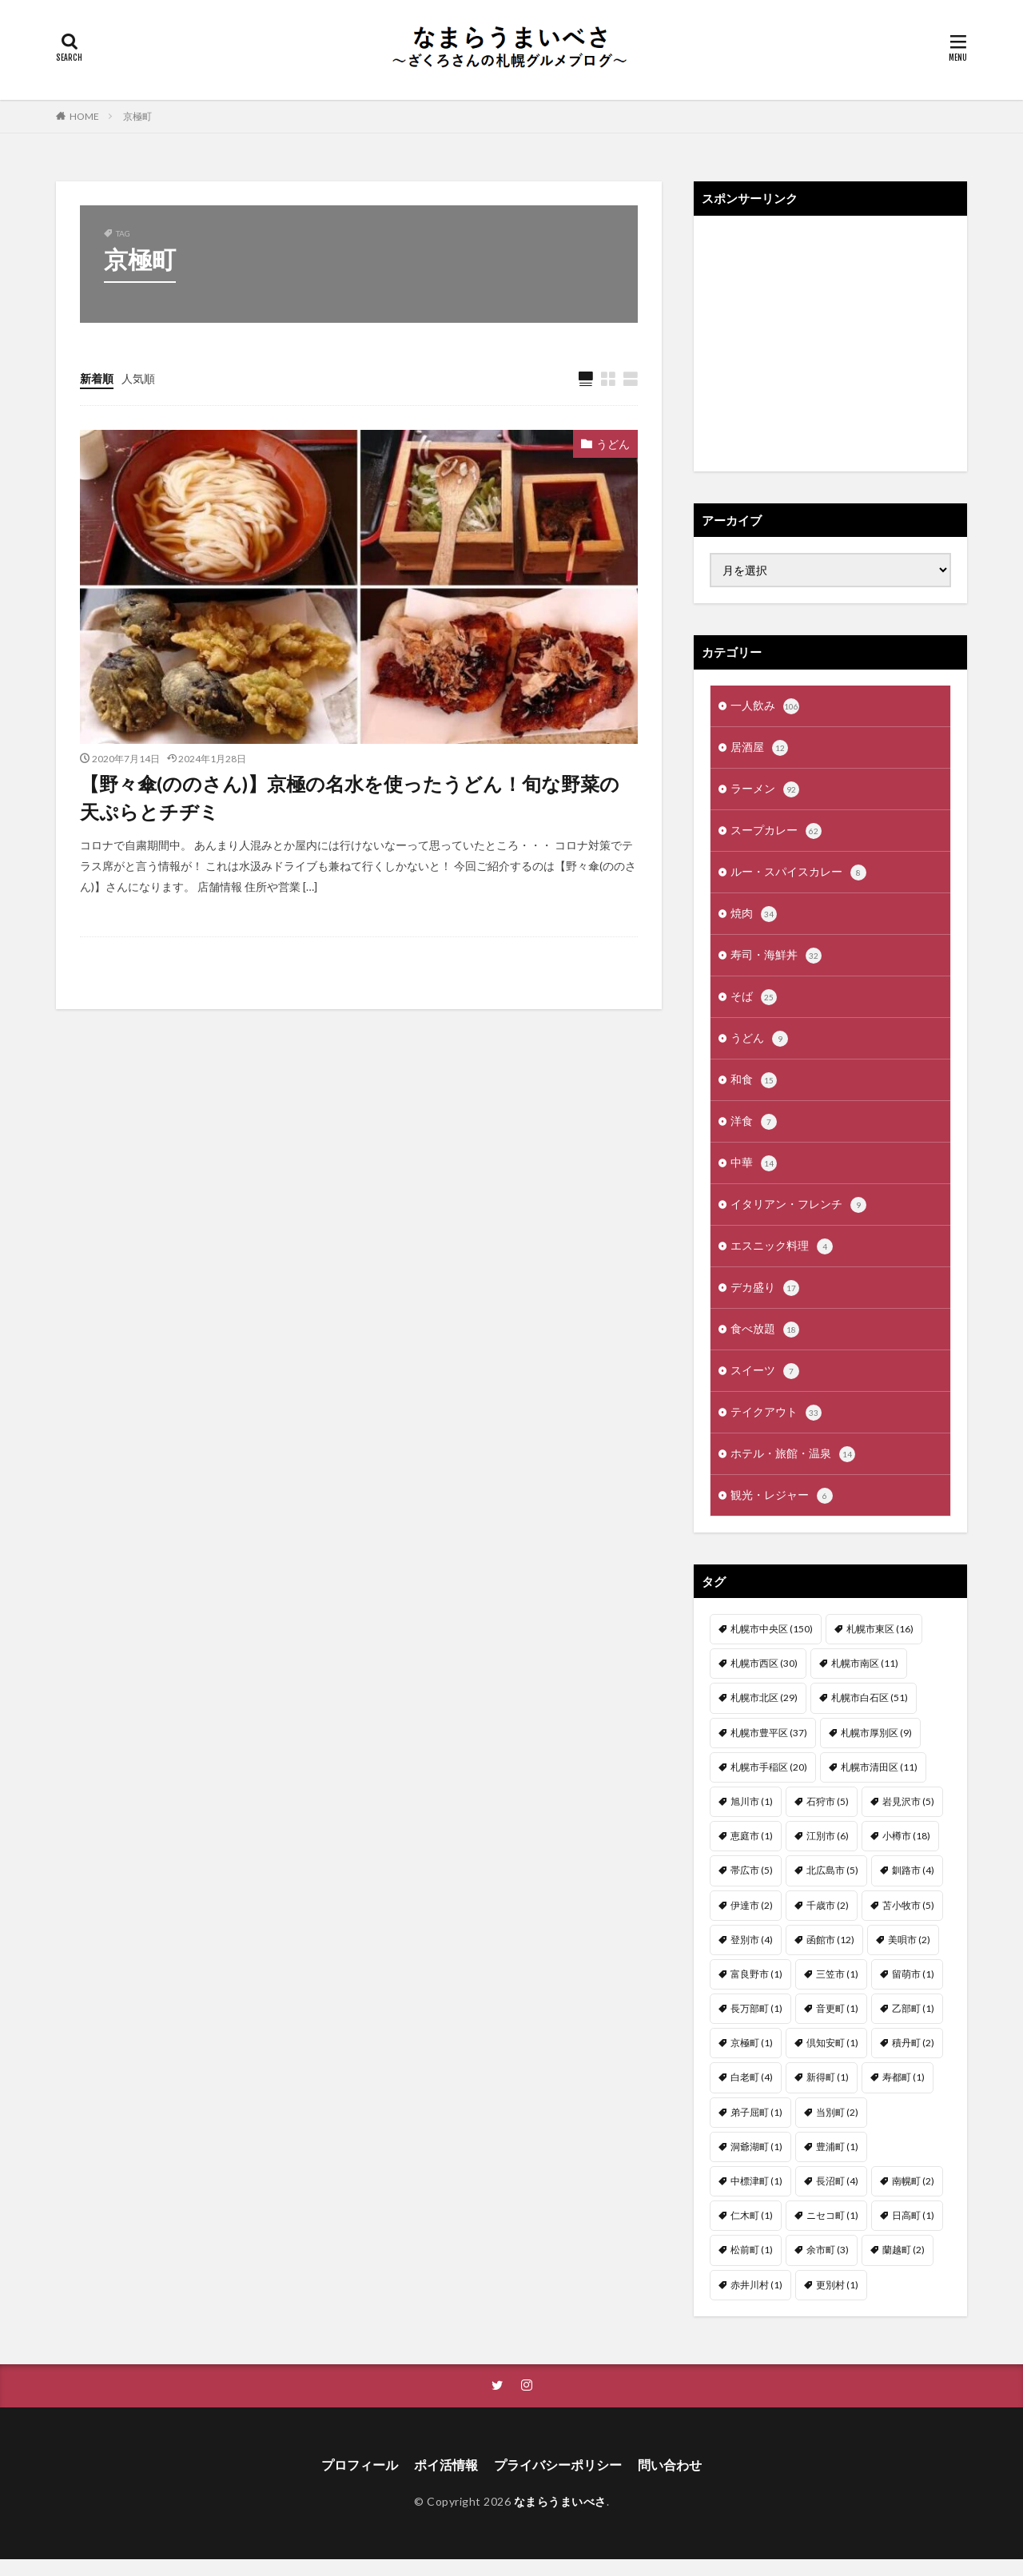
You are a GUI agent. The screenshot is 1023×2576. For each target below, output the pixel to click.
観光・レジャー (781, 1512)
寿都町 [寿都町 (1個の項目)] (903, 2093)
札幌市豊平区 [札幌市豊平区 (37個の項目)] (768, 1749)
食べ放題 (764, 1342)
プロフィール (359, 2481)
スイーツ (764, 1385)
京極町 (137, 116)
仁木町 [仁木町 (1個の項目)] (751, 2231)
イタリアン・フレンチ (798, 1215)
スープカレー (776, 834)
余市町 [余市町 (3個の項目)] (827, 2266)
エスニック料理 (781, 1258)
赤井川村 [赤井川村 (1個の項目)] (756, 2301)
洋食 (753, 1131)
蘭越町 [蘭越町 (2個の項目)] (903, 2266)
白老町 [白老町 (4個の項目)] (751, 2093)
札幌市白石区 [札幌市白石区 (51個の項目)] (869, 1713)
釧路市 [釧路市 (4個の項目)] (913, 1886)
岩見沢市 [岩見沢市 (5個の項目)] (908, 1817)
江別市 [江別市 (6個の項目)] (827, 1852)
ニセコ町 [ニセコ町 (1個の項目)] (832, 2231)
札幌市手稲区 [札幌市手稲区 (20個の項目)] (768, 1783)
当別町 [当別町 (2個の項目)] (837, 2128)
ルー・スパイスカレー (798, 877)
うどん (613, 444)
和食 (753, 1088)
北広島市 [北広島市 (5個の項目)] (832, 1886)
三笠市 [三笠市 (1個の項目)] (837, 1990)
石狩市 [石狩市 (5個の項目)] (827, 1817)
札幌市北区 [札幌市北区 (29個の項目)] (764, 1713)
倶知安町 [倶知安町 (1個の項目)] (832, 2059)
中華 (753, 1173)
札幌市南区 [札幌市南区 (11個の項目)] (864, 1679)
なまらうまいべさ (560, 2518)
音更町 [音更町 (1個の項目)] (837, 2024)
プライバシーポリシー (558, 2481)
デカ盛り (764, 1300)
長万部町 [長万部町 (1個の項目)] (756, 2024)
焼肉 (753, 919)
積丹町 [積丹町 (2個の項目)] (913, 2059)
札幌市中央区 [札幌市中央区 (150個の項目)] (771, 1645)
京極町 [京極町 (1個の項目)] (751, 2059)
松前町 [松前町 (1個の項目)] (751, 2266)
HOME (84, 116)
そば (753, 1004)
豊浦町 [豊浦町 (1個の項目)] (837, 2163)
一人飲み (764, 707)
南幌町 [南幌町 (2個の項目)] (913, 2197)
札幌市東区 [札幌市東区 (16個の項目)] (880, 1645)
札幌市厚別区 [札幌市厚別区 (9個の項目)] (876, 1749)
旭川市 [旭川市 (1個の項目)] (751, 1817)
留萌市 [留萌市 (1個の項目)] (913, 1990)
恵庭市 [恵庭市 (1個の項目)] (751, 1852)
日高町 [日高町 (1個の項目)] (913, 2231)
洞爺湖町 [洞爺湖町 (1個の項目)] (756, 2163)
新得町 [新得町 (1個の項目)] (827, 2093)
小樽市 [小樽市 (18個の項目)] (906, 1852)
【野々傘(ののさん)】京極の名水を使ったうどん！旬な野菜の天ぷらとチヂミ (349, 799)
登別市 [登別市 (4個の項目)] (751, 1956)
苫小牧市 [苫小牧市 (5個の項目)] (908, 1921)
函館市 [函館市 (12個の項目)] (830, 1956)
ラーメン (764, 792)
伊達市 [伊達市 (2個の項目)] (751, 1921)
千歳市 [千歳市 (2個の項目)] (827, 1921)
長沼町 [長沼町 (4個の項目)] (837, 2197)
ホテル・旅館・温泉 (792, 1469)
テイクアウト (776, 1427)
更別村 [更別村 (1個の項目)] (837, 2301)
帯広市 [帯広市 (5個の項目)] (751, 1886)
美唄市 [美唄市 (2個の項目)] (909, 1956)
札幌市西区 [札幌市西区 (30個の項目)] (764, 1679)
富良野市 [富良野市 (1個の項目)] (756, 1990)
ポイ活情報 (446, 2481)
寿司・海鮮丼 (776, 961)
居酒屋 (759, 749)
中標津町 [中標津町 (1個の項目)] (756, 2197)
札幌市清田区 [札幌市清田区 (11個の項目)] (879, 1783)
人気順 (138, 378)
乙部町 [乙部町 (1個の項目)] (913, 2024)
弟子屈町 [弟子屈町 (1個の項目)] (756, 2128)
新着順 (96, 378)
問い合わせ (670, 2481)
